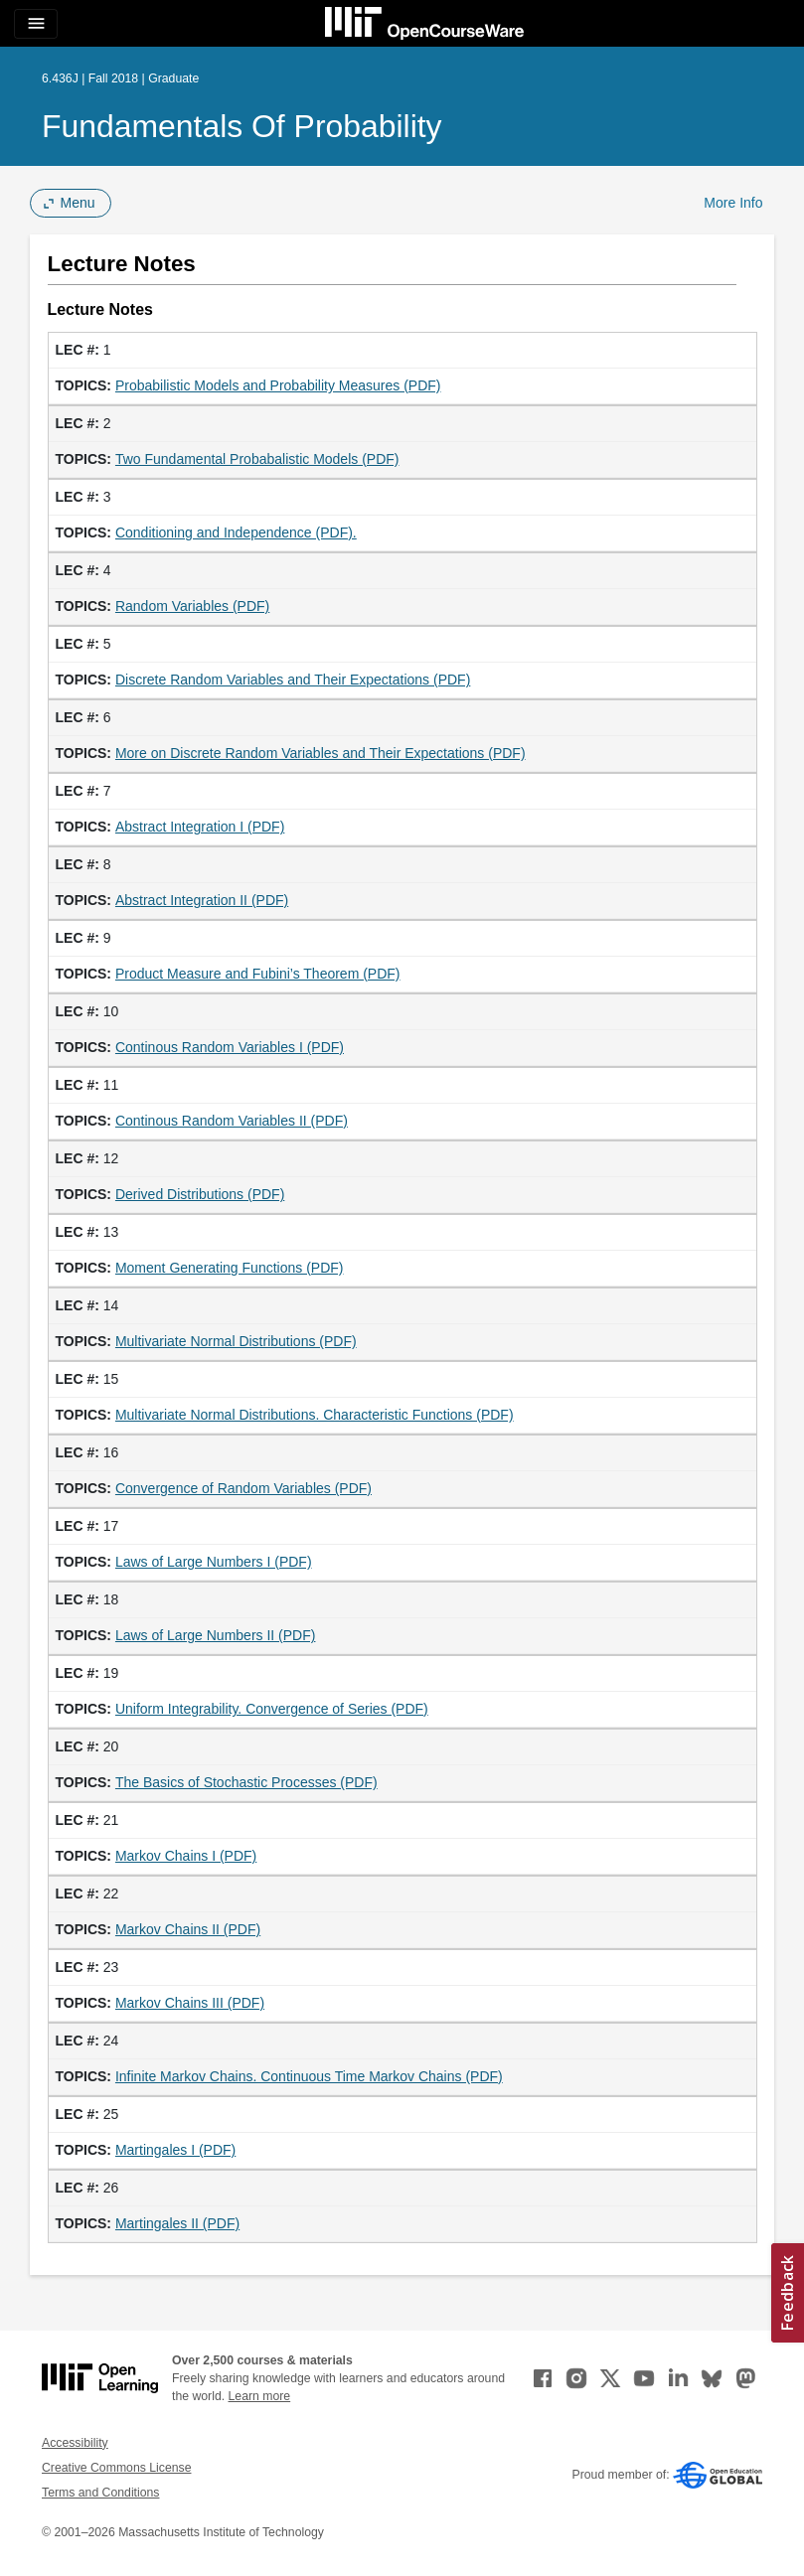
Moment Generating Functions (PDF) (229, 1268)
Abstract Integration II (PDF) (201, 900)
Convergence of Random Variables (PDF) (243, 1488)
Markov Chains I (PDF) (185, 1856)
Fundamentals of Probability (242, 126)
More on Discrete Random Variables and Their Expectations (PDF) (320, 753)
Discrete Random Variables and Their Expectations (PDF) (292, 679)
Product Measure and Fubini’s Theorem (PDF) (258, 974)
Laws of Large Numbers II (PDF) (215, 1635)
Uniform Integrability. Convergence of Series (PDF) (271, 1709)
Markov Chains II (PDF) (187, 1929)
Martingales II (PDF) (177, 2223)
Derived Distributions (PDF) (199, 1194)
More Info (733, 203)
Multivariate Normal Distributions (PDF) (236, 1341)
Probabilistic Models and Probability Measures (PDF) (278, 385)
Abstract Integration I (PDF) (199, 826)
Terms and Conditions (100, 2493)
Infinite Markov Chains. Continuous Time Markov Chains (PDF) (309, 2076)
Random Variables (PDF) (192, 606)
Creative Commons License (116, 2468)
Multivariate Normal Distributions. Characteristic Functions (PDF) (314, 1415)
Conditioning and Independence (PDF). (236, 532)
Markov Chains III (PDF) (189, 2003)
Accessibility (75, 2443)
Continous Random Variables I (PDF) (229, 1047)
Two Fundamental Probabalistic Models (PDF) (257, 459)
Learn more (260, 2396)
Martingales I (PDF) (175, 2150)
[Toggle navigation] (36, 24)
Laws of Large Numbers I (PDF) (213, 1562)
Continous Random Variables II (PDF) (231, 1121)
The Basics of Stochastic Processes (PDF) (246, 1782)
